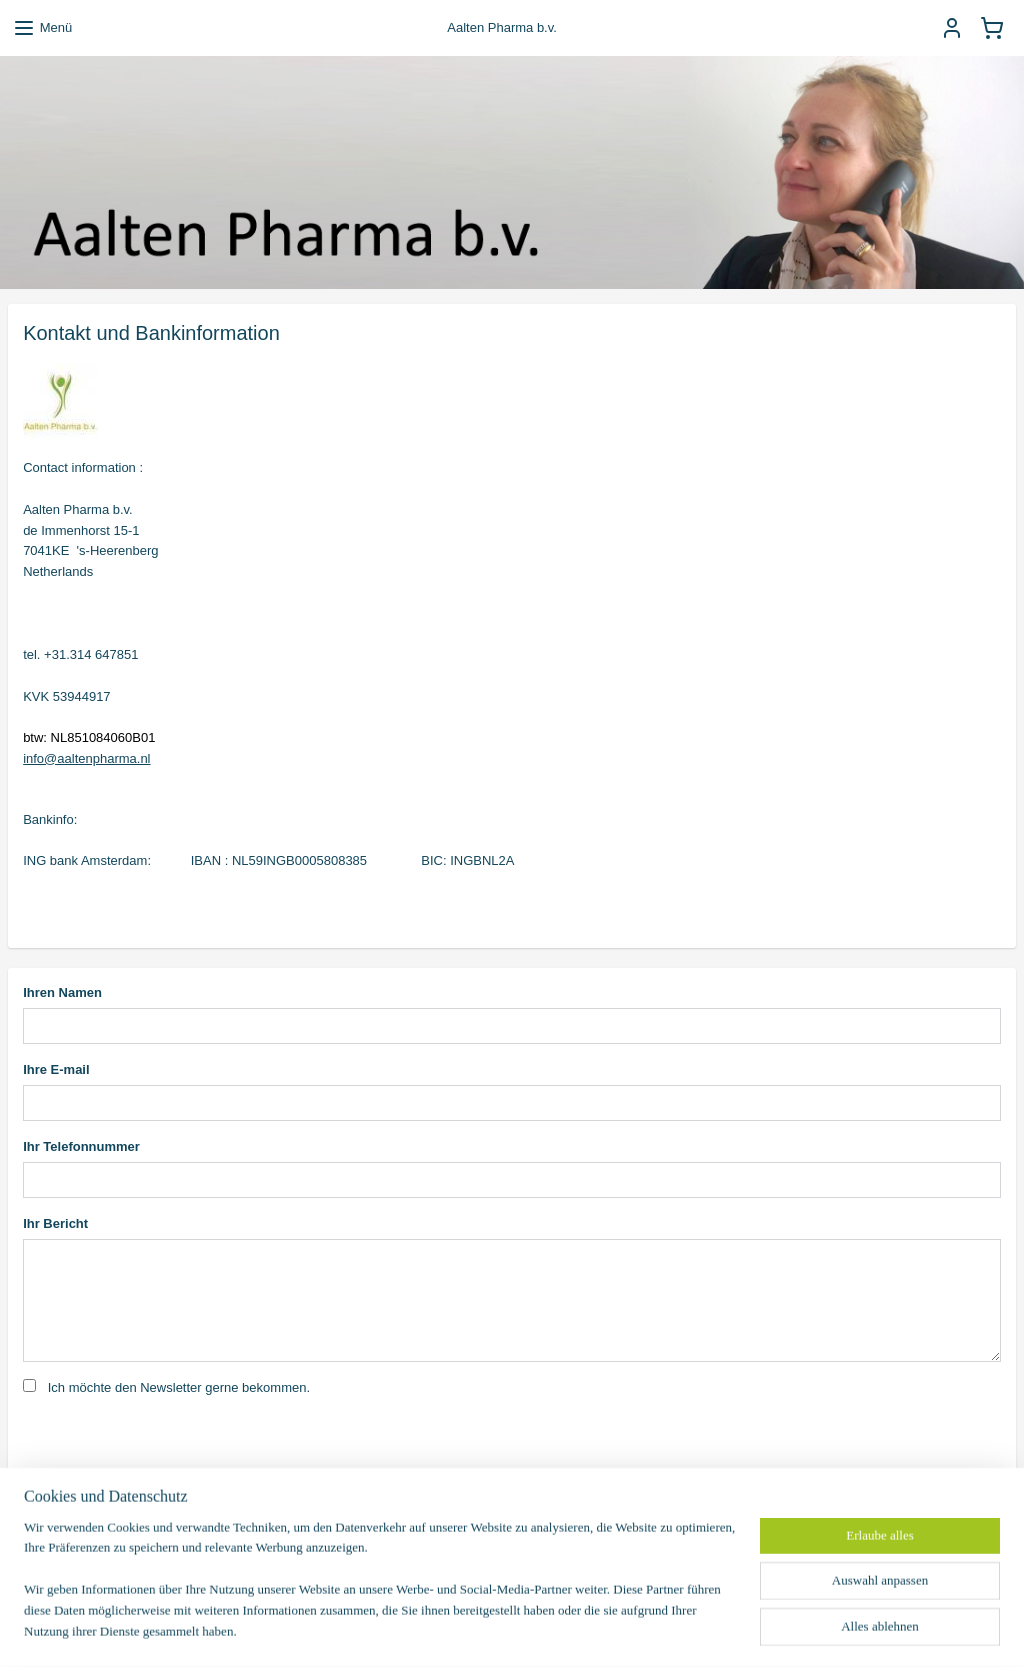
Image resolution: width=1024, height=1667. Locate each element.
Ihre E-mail (56, 1069)
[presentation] (175, 1447)
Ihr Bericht (55, 1223)
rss (496, 1630)
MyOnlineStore (720, 1630)
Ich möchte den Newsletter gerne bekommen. (179, 1387)
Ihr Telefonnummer (81, 1146)
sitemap (460, 1630)
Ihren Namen (62, 992)
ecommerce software (563, 1630)
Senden (61, 1517)
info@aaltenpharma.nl (86, 757)
